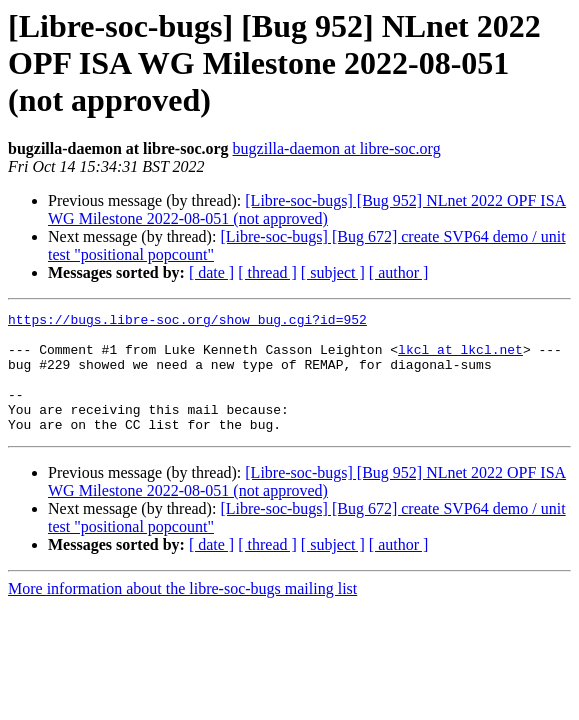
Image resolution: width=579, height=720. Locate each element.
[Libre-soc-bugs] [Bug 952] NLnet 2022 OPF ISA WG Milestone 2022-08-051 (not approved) (307, 209)
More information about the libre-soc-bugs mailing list (182, 612)
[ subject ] (333, 272)
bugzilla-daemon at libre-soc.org (337, 148)
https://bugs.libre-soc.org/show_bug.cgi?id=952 (187, 322)
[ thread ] (267, 272)
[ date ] (211, 272)
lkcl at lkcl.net (460, 358)
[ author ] (399, 272)
